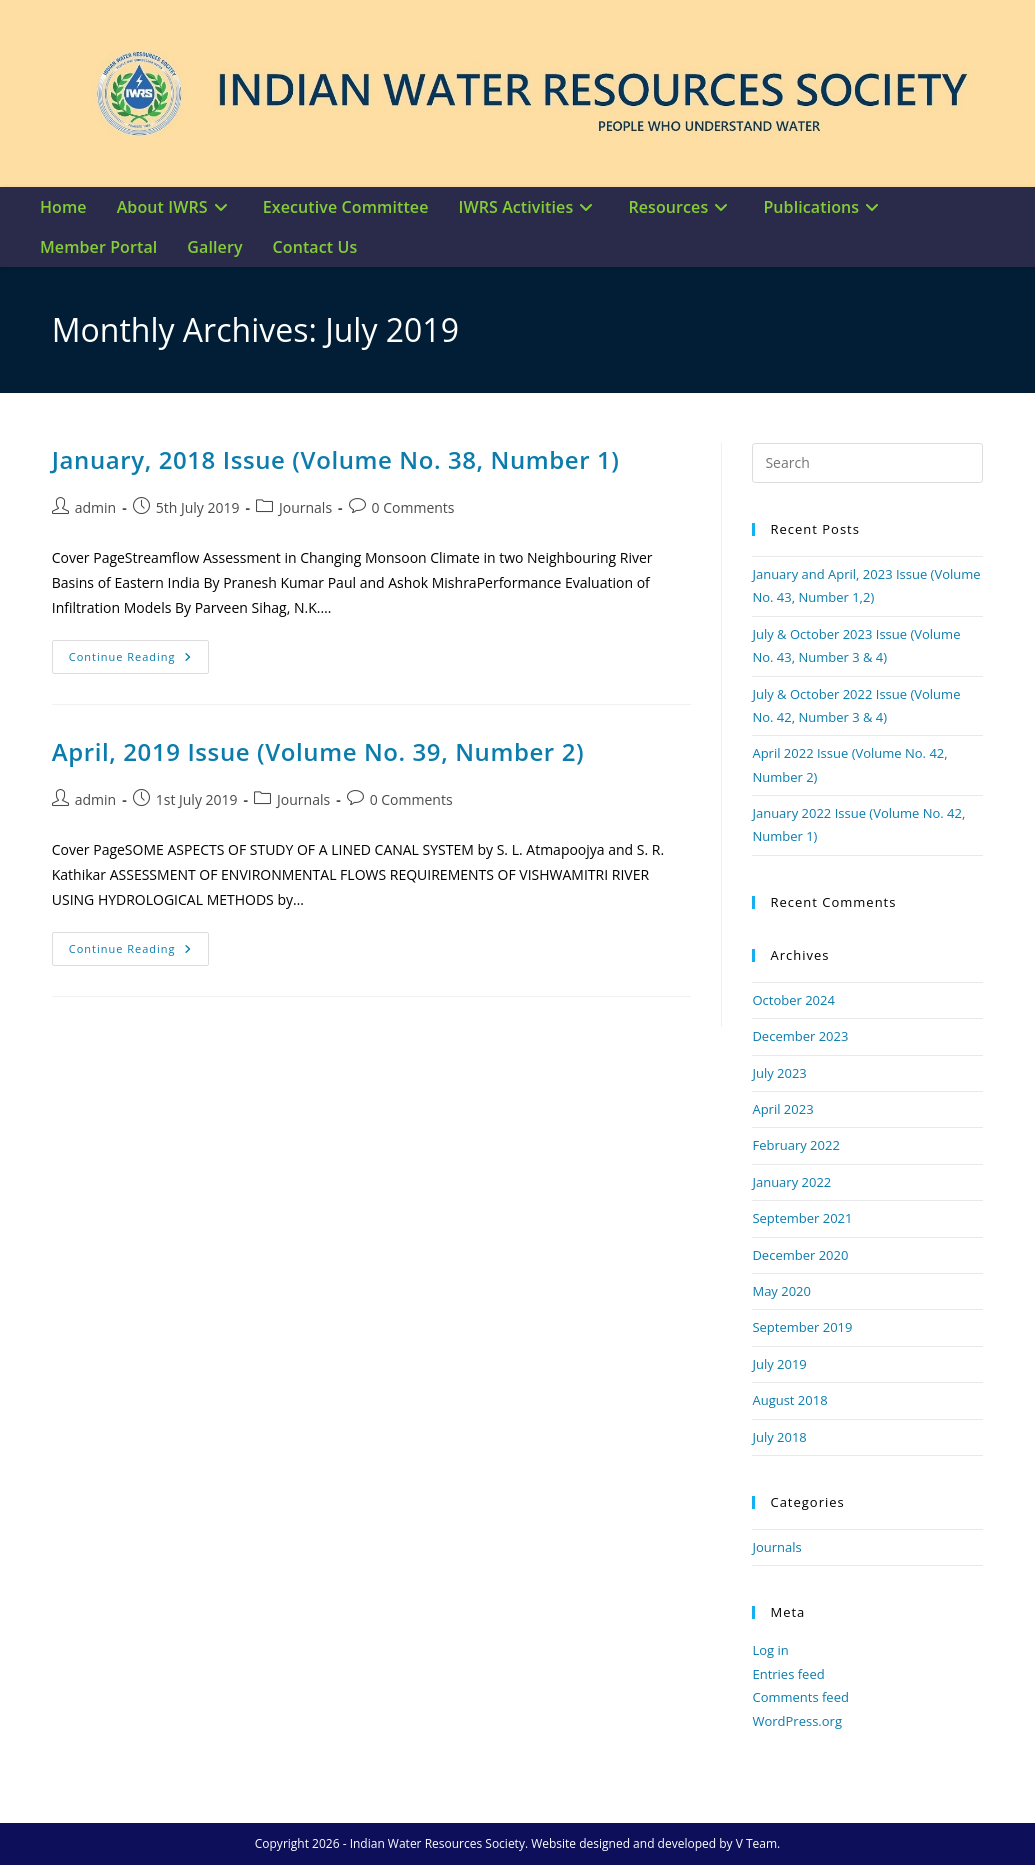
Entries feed (788, 1674)
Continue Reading (139, 652)
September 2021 (802, 1218)
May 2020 (781, 1291)
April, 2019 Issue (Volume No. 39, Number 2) (318, 751)
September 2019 (802, 1327)
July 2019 (779, 1364)
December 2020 (800, 1255)
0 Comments (413, 507)
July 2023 (779, 1073)
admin (95, 507)
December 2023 (800, 1036)
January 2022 (791, 1182)
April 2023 (782, 1109)
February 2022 (795, 1145)
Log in (770, 1650)
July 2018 (779, 1437)
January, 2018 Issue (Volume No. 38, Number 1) (336, 459)
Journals (305, 507)
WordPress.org (797, 1721)
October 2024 (793, 1000)
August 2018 (789, 1400)
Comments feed (800, 1697)
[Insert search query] (867, 463)
